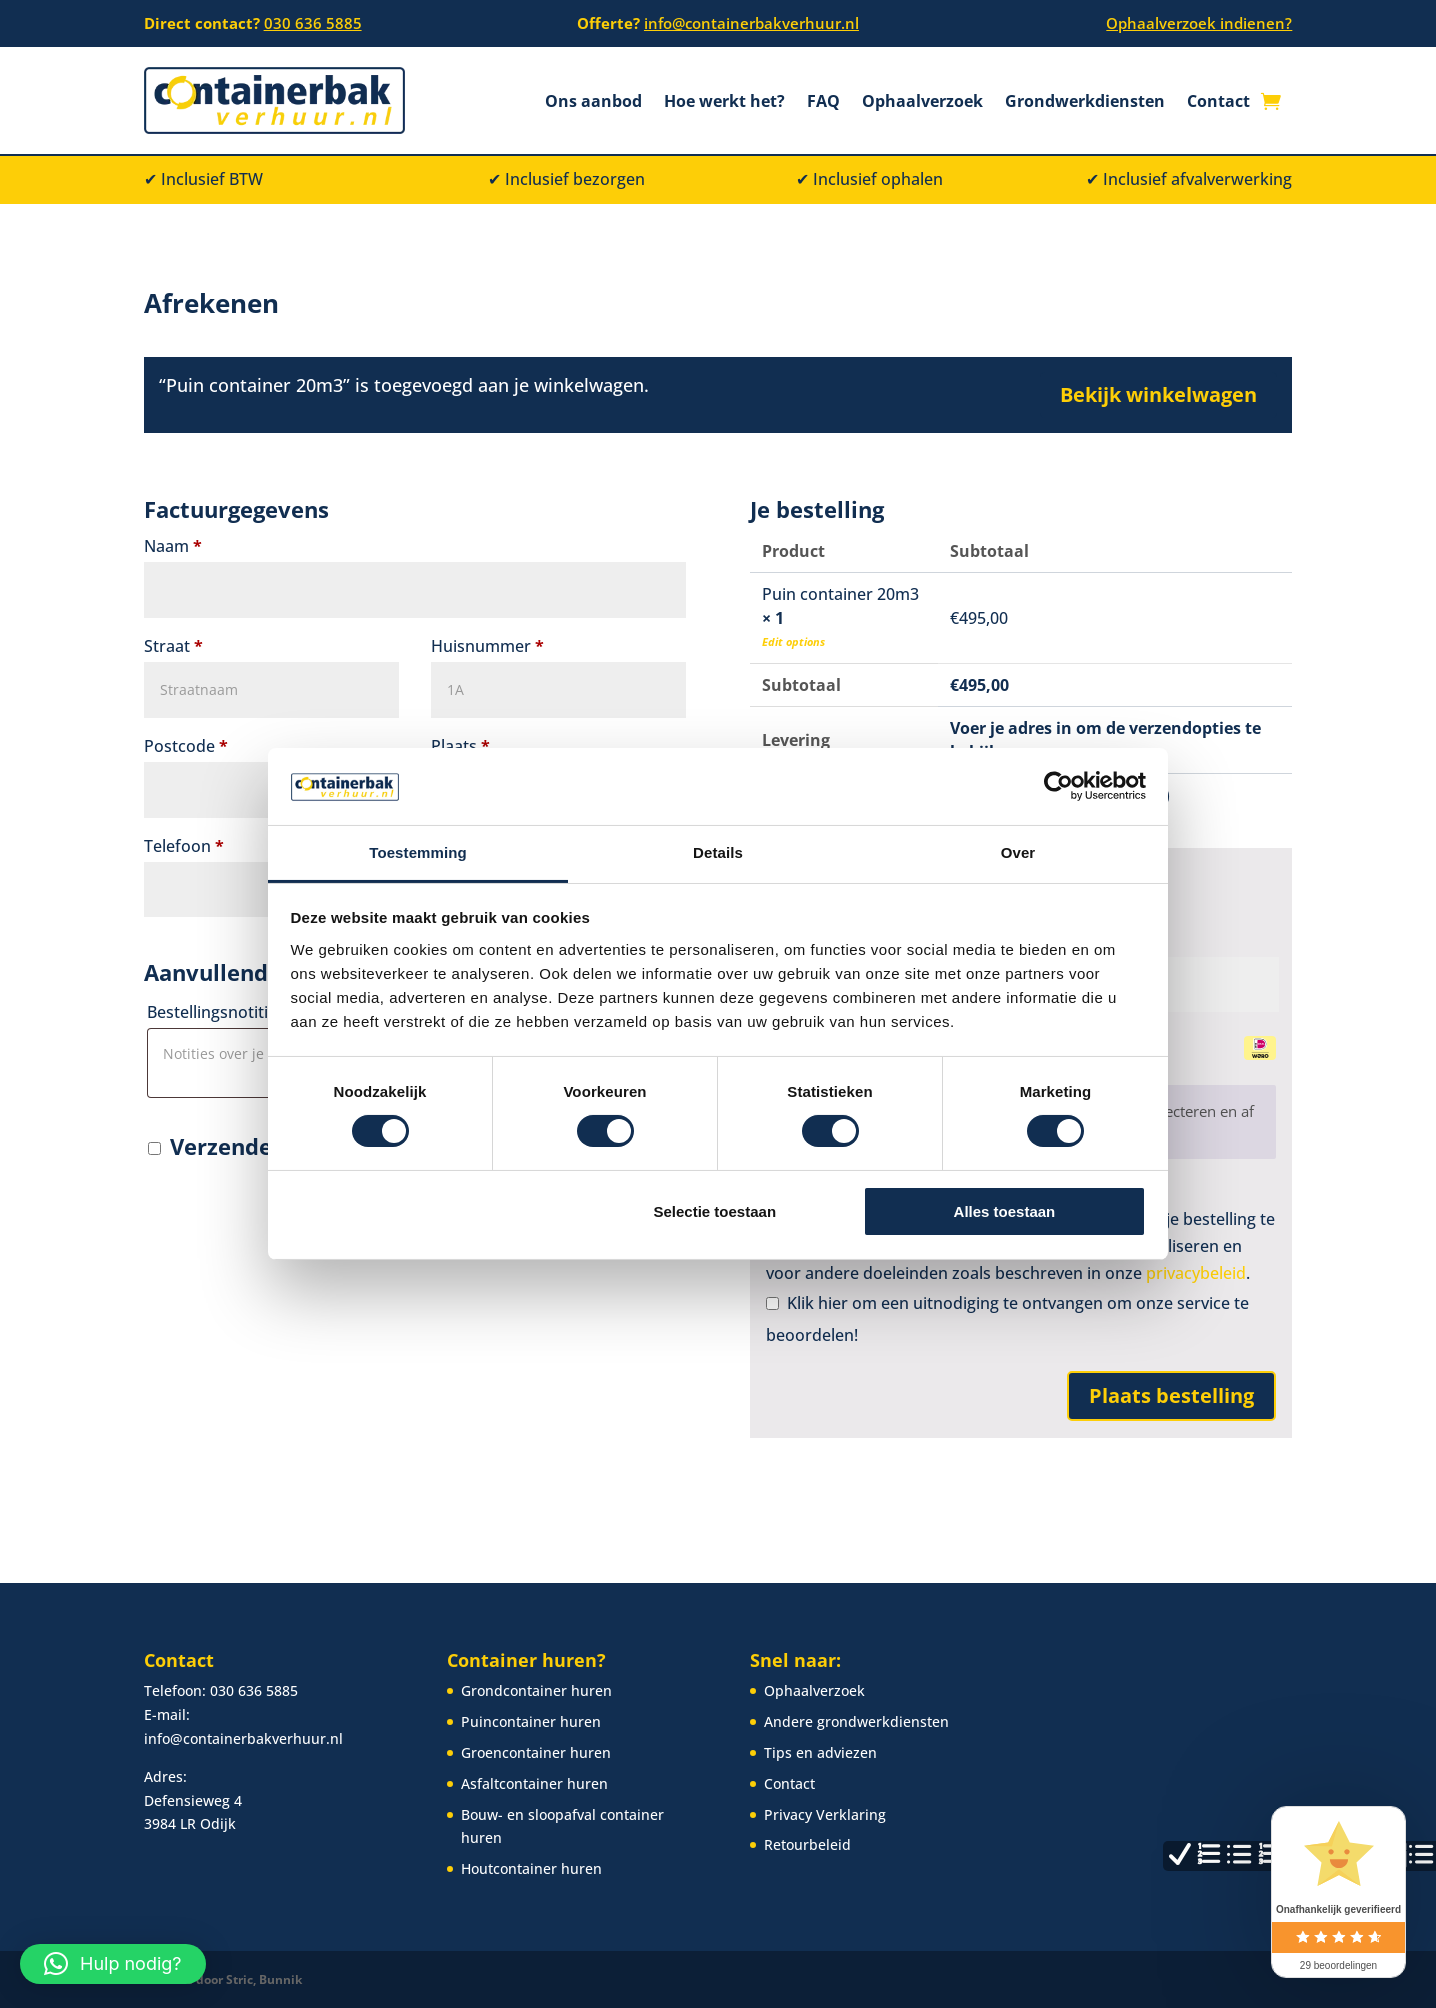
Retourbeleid (807, 1844)
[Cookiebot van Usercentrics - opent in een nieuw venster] (1058, 786)
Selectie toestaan (715, 1211)
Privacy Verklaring (825, 1813)
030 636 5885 (313, 23)
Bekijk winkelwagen (1158, 394)
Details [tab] (718, 852)
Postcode (186, 746)
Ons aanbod (593, 103)
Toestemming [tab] (418, 852)
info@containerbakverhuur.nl (751, 23)
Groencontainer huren (536, 1751)
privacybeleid (1196, 1273)
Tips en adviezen (820, 1751)
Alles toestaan (1005, 1211)
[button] (113, 1964)
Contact (1218, 103)
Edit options (793, 641)
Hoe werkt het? (724, 103)
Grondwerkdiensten (1085, 103)
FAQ (823, 103)
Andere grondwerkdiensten (856, 1720)
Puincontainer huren (531, 1720)
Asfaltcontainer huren (534, 1782)
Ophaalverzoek (922, 103)
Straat (173, 646)
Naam (173, 546)
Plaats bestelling (1171, 1395)
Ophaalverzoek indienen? (1199, 23)
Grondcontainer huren (536, 1690)
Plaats (460, 746)
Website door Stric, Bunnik (223, 1978)
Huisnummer (487, 646)
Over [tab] (1018, 852)
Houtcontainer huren (531, 1867)
